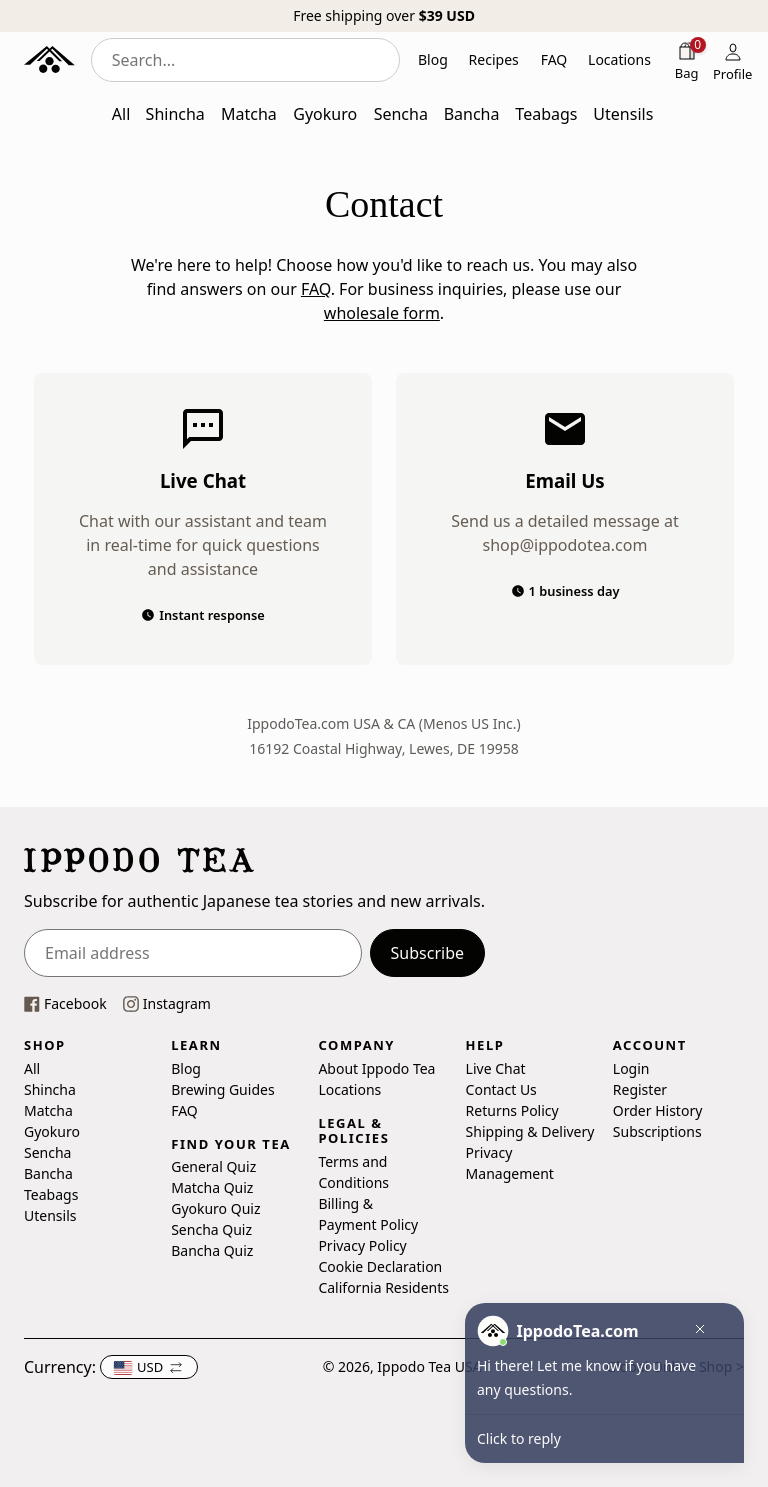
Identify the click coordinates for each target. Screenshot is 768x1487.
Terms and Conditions (353, 1172)
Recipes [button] (494, 59)
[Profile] (733, 60)
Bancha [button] (472, 114)
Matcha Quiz (212, 1187)
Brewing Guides (222, 1089)
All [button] (121, 114)
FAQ (316, 289)
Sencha (47, 1152)
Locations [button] (619, 59)
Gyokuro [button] (325, 114)
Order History (658, 1110)
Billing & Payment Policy (368, 1214)
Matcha (48, 1110)
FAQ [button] (554, 59)
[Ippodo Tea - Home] (49, 59)
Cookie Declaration (380, 1266)
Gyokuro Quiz (215, 1208)
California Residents (383, 1287)
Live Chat (496, 1068)
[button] (149, 1367)
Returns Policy (512, 1110)
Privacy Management (510, 1163)
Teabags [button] (546, 114)
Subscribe (427, 953)
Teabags (51, 1194)
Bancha (48, 1173)
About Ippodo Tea (376, 1068)
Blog (186, 1068)
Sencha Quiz (211, 1229)
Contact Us (501, 1089)
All (32, 1068)
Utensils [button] (623, 114)
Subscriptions (657, 1131)
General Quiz (213, 1166)
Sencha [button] (401, 114)
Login (631, 1068)
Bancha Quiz (212, 1250)
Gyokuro (52, 1131)
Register (640, 1089)
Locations (349, 1089)
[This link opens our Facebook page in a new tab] (65, 1003)
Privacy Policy (362, 1245)
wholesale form (382, 313)
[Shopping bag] (687, 60)
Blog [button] (433, 59)
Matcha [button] (249, 114)
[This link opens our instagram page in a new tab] (167, 1003)
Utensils (50, 1215)
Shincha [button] (175, 114)
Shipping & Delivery (530, 1131)
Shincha (50, 1089)
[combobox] (245, 60)
